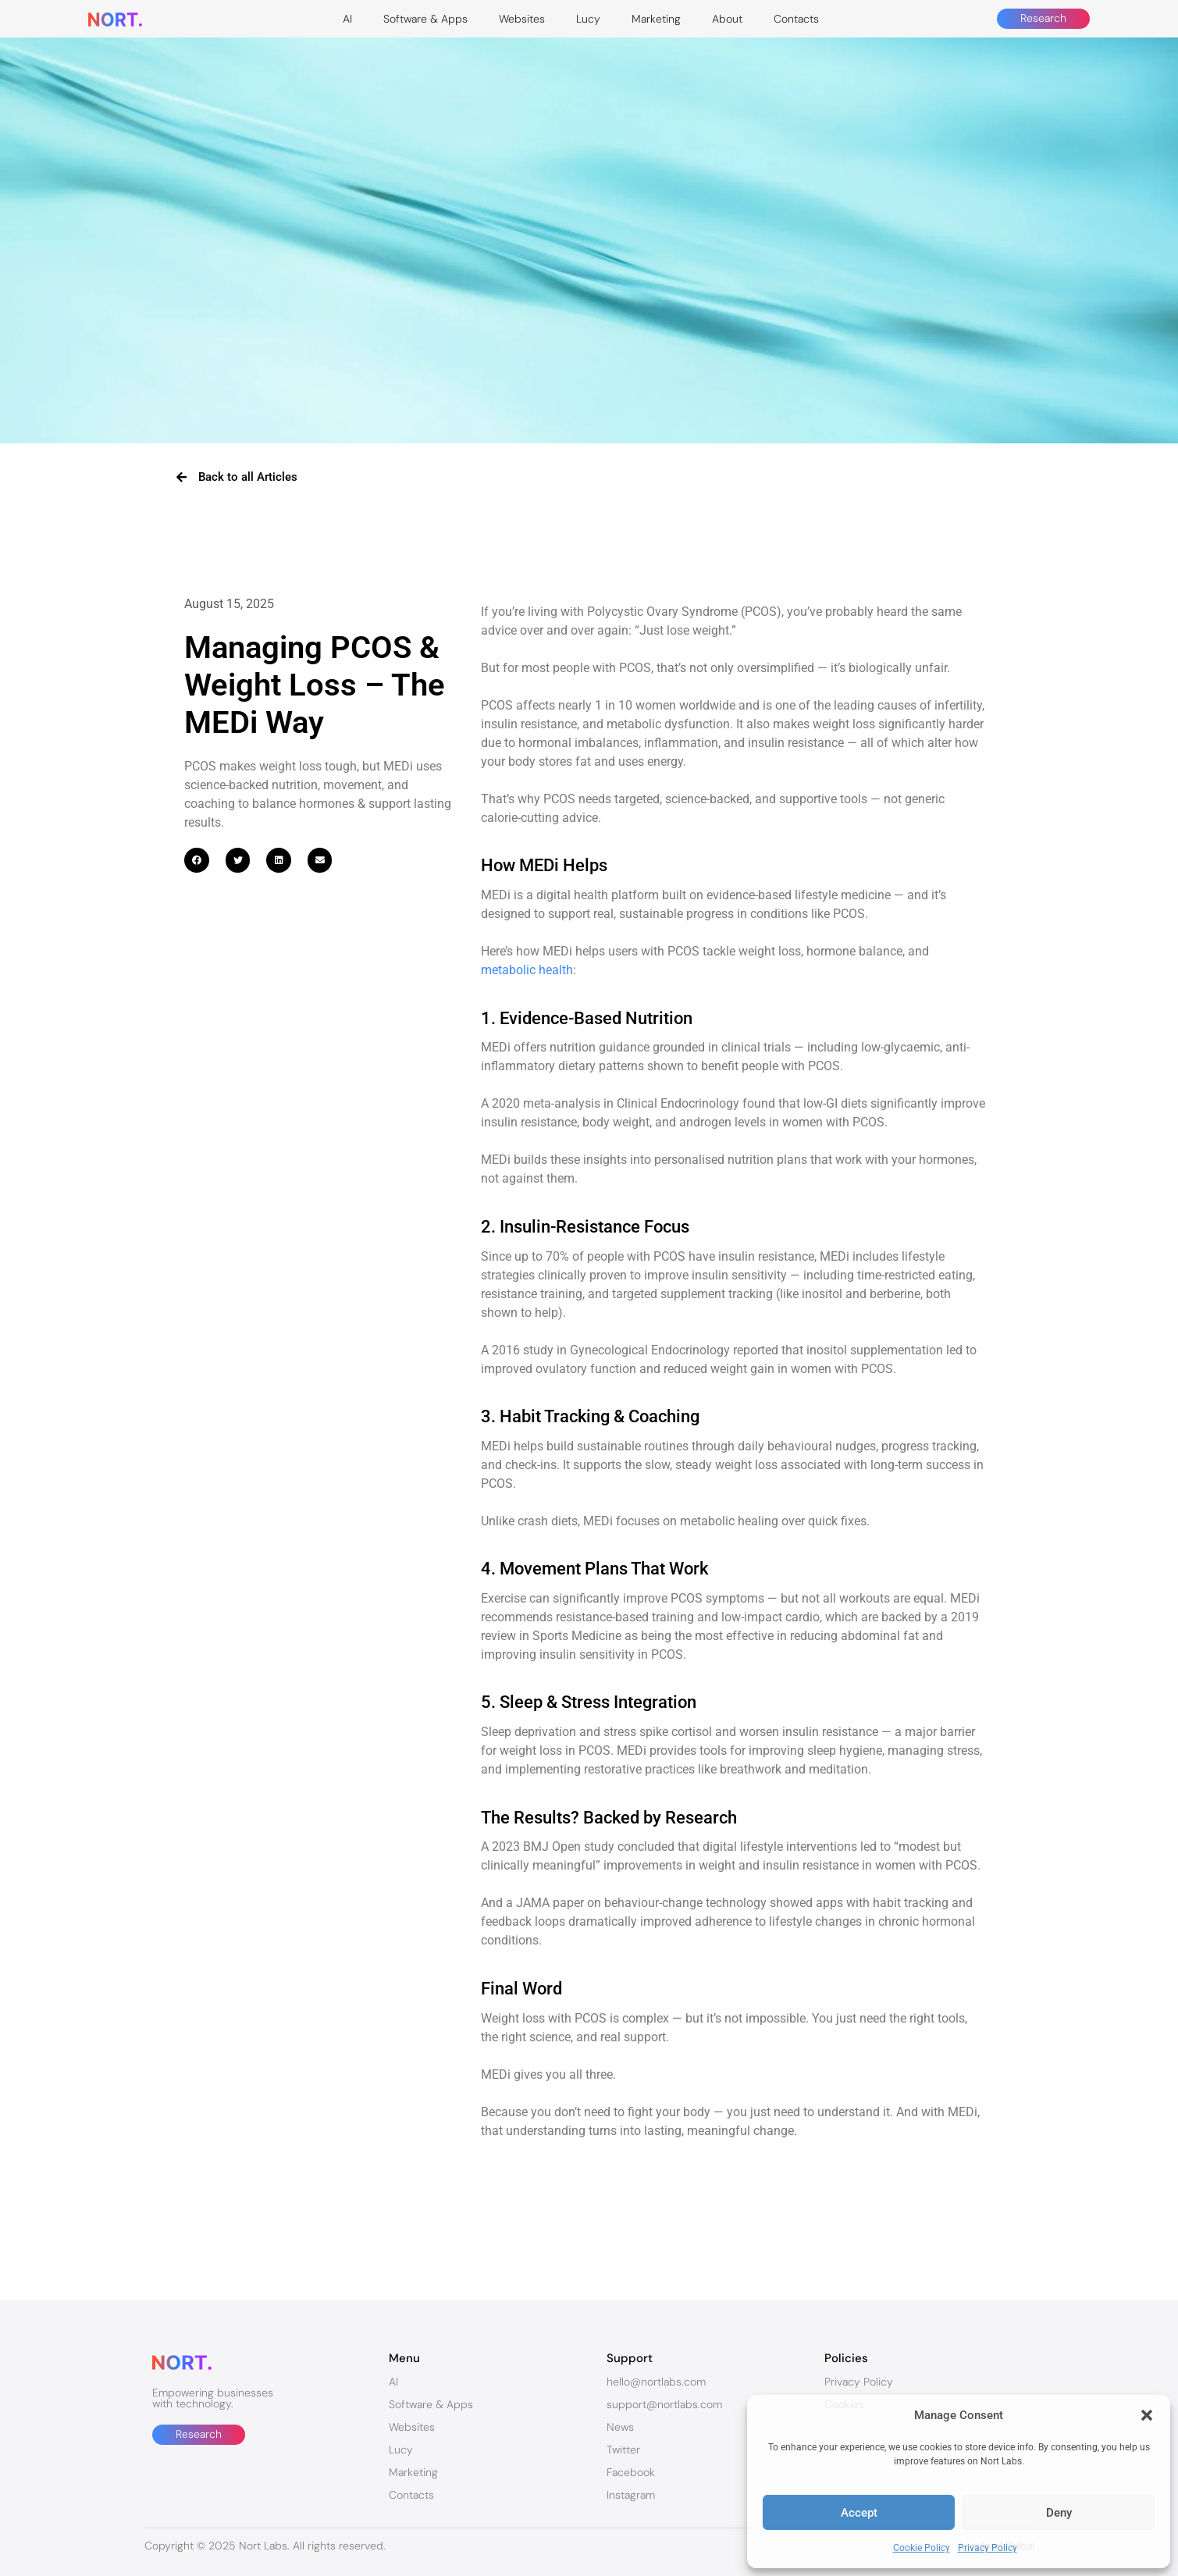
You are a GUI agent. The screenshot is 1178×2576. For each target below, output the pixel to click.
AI (347, 19)
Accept (859, 2513)
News (620, 2427)
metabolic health (527, 969)
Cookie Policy (921, 2547)
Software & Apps (425, 19)
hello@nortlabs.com (656, 2382)
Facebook (631, 2472)
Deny (1059, 2513)
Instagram (631, 2495)
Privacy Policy (987, 2547)
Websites (522, 19)
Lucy (588, 19)
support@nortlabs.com (664, 2404)
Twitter (623, 2450)
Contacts (796, 19)
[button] (1147, 2415)
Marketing (656, 19)
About (727, 19)
